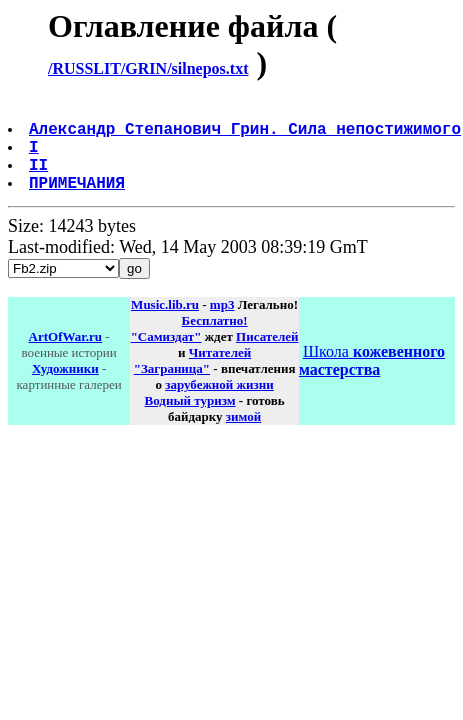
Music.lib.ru (165, 324)
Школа (372, 380)
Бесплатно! (215, 340)
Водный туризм (190, 420)
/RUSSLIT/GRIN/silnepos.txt (148, 68)
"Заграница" (172, 388)
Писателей (267, 356)
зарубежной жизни (219, 404)
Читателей (220, 372)
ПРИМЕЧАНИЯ (79, 202)
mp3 (222, 324)
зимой (243, 436)
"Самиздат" (166, 356)
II (40, 180)
